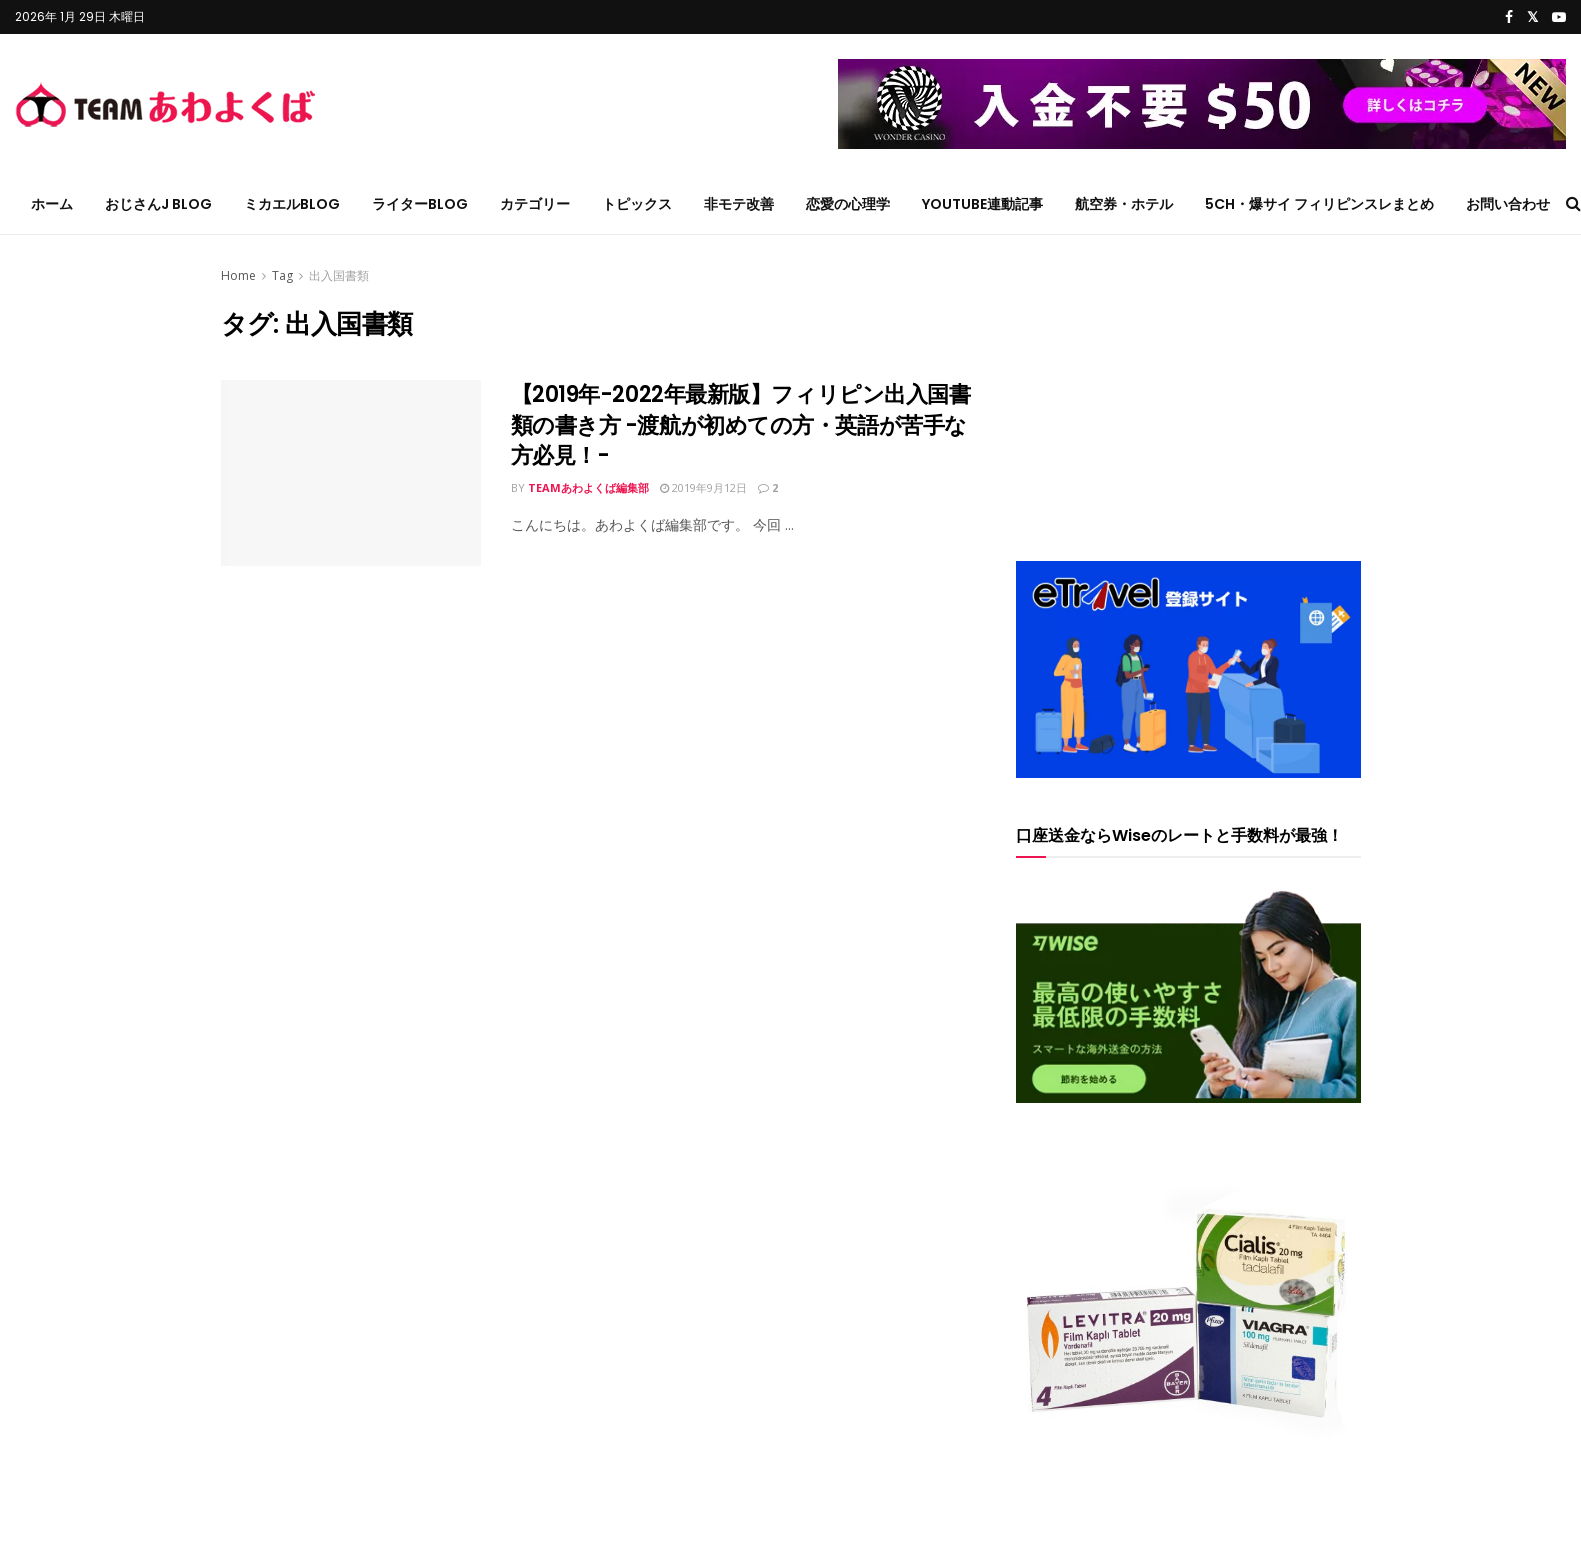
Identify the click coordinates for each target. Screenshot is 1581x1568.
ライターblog (420, 204)
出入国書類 (339, 275)
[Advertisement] (1188, 390)
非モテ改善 (739, 204)
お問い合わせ (1508, 204)
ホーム (52, 204)
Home (238, 275)
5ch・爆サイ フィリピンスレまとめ (1319, 204)
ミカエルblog (292, 204)
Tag (282, 275)
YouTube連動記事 (982, 204)
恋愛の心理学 (848, 204)
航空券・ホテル (1124, 204)
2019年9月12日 (703, 487)
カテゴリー (535, 204)
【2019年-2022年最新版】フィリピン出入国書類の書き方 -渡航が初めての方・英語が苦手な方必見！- (741, 425)
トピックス (637, 204)
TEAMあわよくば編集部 (588, 487)
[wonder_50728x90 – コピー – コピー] (1202, 103)
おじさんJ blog (158, 204)
